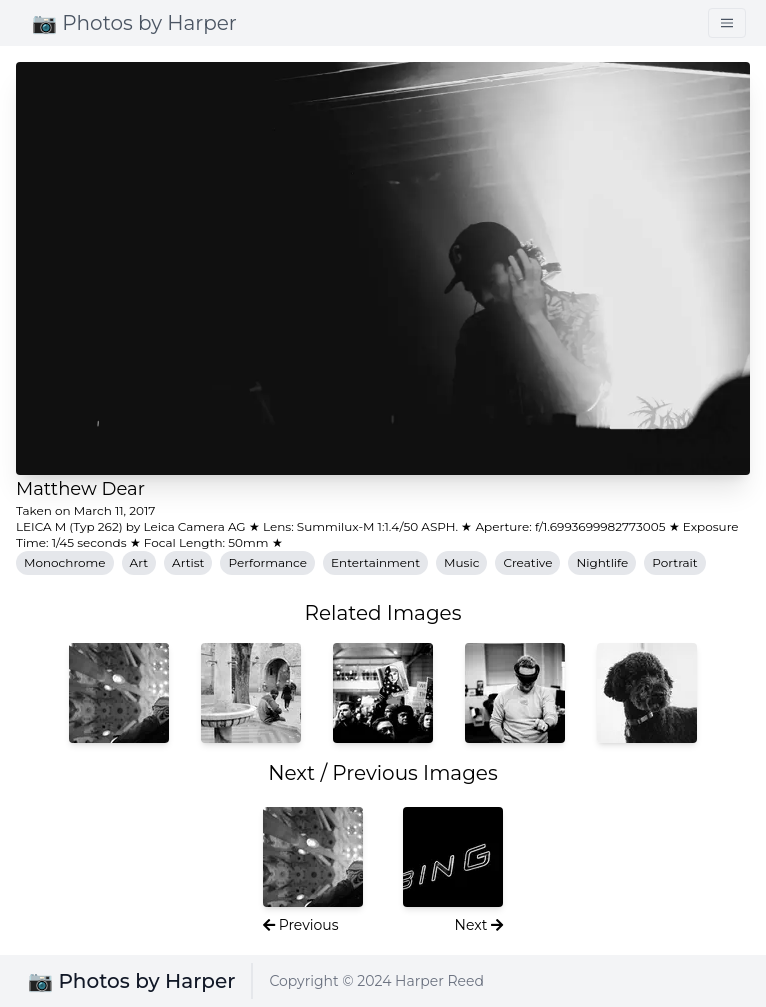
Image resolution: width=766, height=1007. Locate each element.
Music (461, 562)
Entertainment (375, 562)
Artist (188, 562)
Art (139, 562)
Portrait (674, 562)
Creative (527, 562)
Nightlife (602, 562)
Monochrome (65, 562)
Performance (267, 562)
